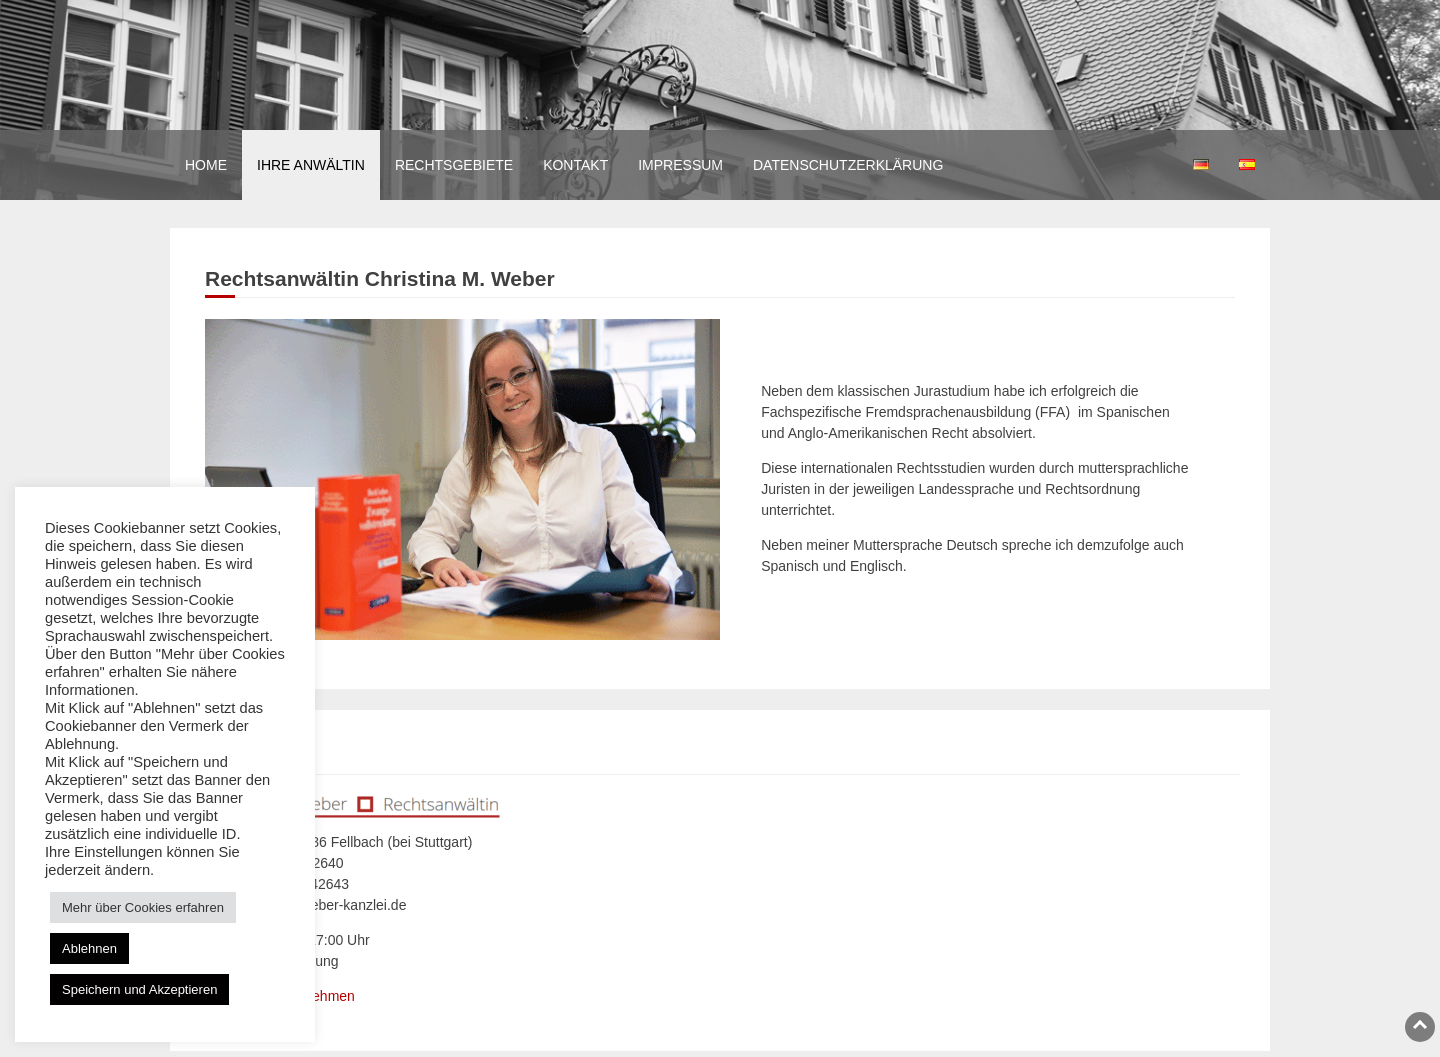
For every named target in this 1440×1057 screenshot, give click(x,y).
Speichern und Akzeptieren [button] (139, 989)
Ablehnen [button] (89, 948)
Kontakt (575, 165)
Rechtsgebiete (454, 165)
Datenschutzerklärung (848, 165)
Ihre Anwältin (311, 165)
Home (206, 165)
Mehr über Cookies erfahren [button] (143, 907)
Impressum (680, 165)
